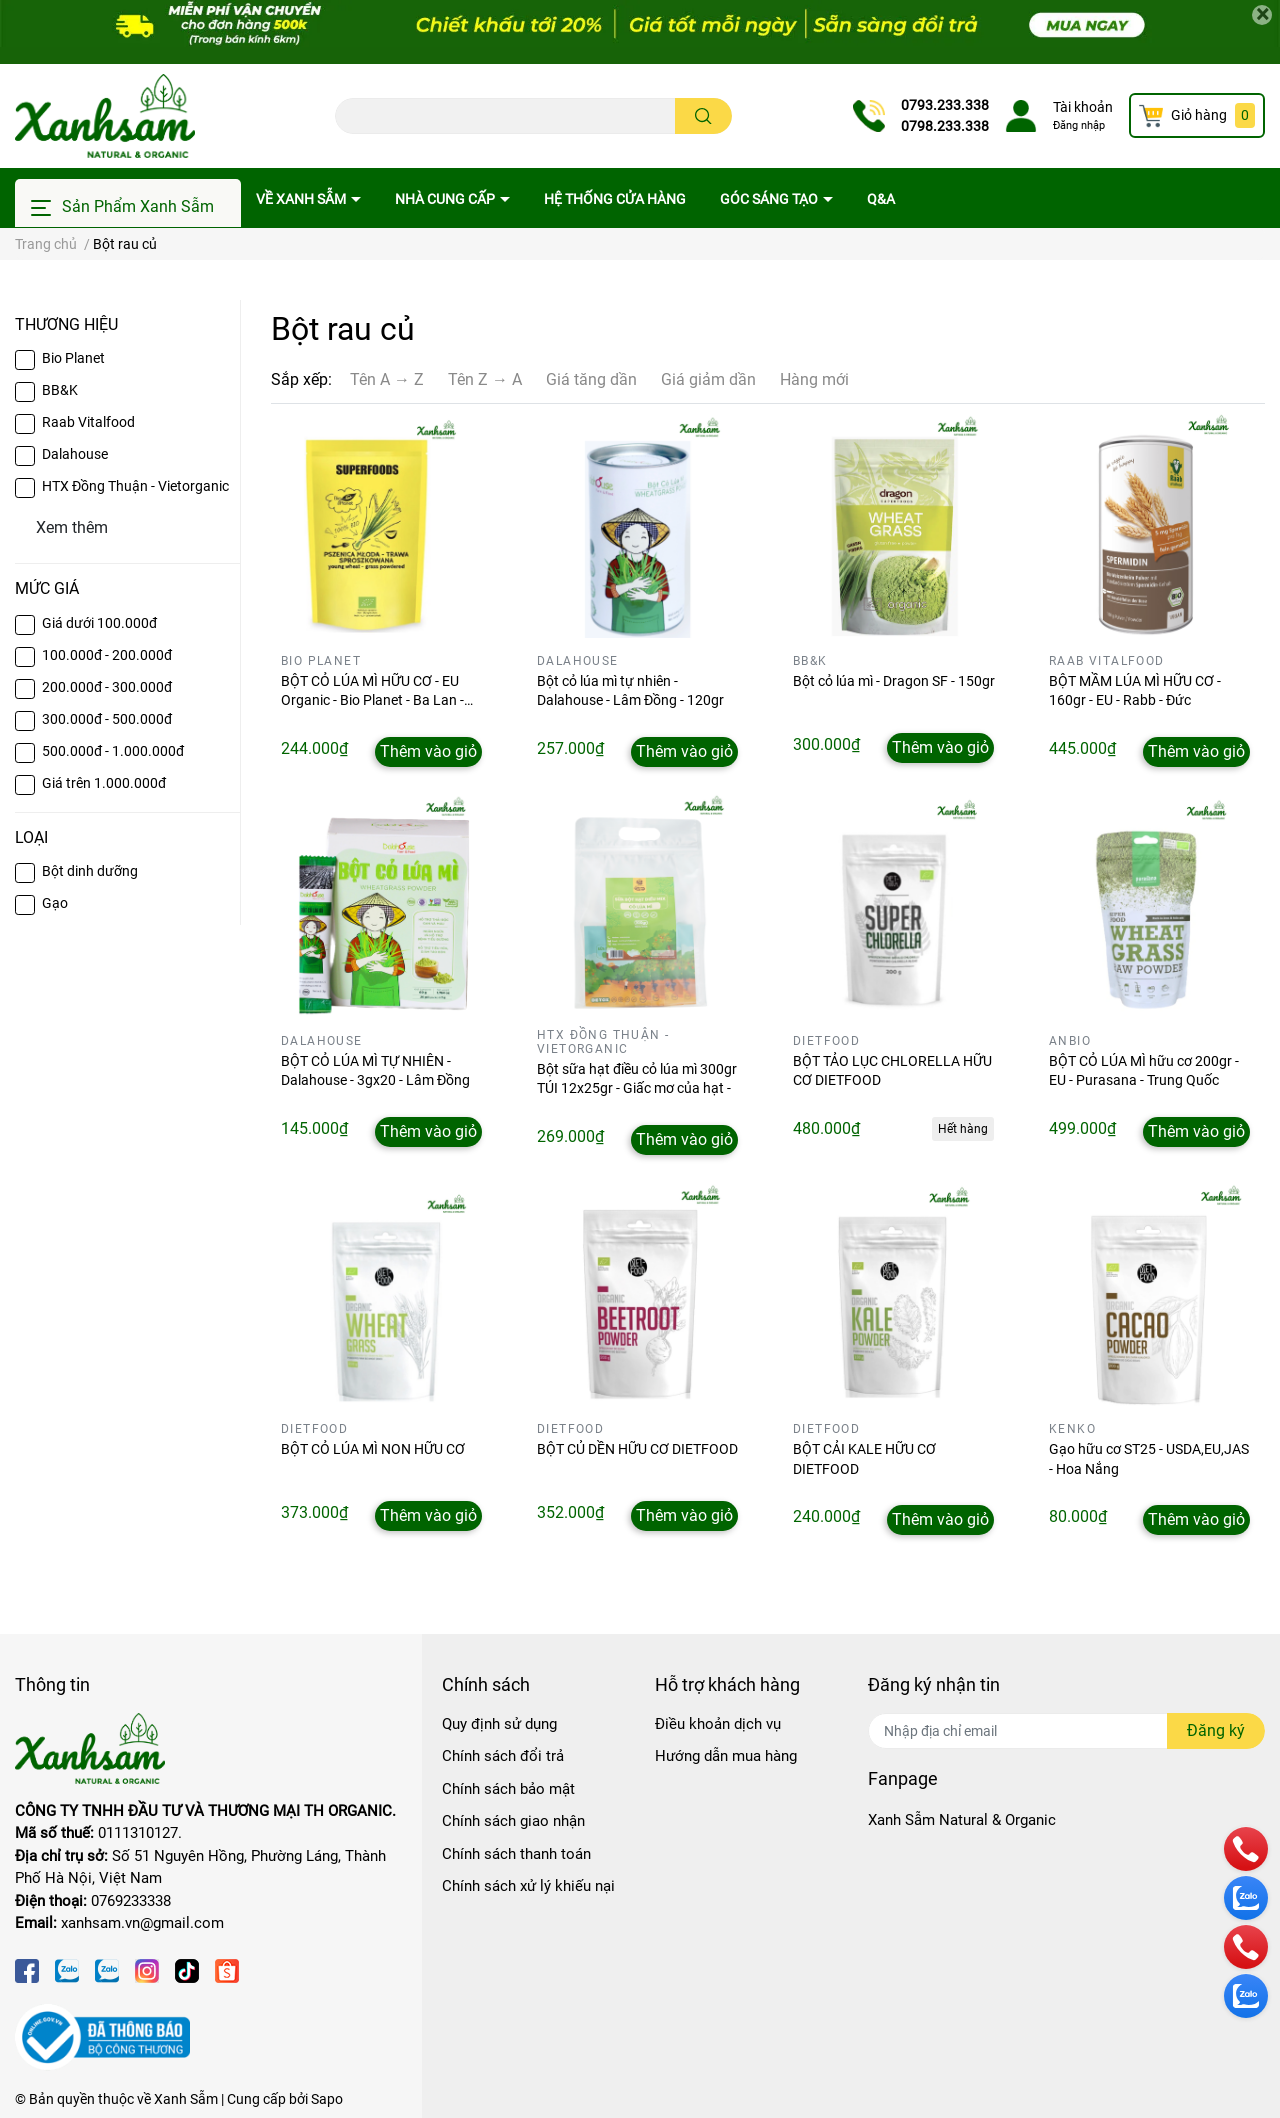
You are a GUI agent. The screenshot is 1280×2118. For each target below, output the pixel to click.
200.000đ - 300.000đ (107, 687)
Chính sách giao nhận (513, 1821)
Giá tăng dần (591, 379)
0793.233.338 (945, 105)
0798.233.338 (945, 126)
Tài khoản (1083, 107)
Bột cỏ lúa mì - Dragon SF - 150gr (894, 681)
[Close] (1262, 15)
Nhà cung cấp (446, 199)
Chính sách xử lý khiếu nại (528, 1886)
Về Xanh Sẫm (302, 199)
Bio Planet (73, 358)
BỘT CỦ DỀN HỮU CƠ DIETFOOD (637, 1449)
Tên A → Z (387, 379)
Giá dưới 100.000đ (99, 623)
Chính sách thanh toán (516, 1854)
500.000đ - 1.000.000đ (113, 751)
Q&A (881, 199)
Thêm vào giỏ (428, 751)
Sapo (327, 2099)
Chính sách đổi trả (503, 1756)
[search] (703, 116)
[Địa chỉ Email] (1066, 1731)
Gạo (55, 903)
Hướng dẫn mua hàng (726, 1756)
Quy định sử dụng (499, 1724)
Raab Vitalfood (88, 422)
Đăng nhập (1079, 125)
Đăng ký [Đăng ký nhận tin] (1216, 1730)
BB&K (60, 390)
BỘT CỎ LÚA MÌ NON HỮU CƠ (373, 1449)
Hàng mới (814, 379)
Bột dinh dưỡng (90, 871)
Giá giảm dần (708, 379)
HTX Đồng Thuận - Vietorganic (135, 486)
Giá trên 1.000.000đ (104, 783)
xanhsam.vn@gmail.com (142, 1923)
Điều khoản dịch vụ (718, 1724)
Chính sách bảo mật (508, 1789)
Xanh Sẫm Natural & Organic (962, 1820)
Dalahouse (75, 454)
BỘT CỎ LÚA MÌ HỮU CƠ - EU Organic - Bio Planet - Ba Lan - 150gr (372, 700)
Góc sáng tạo (770, 199)
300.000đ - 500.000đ (107, 719)
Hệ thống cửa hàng (615, 199)
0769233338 (131, 1901)
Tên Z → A (485, 379)
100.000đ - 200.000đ (107, 655)
